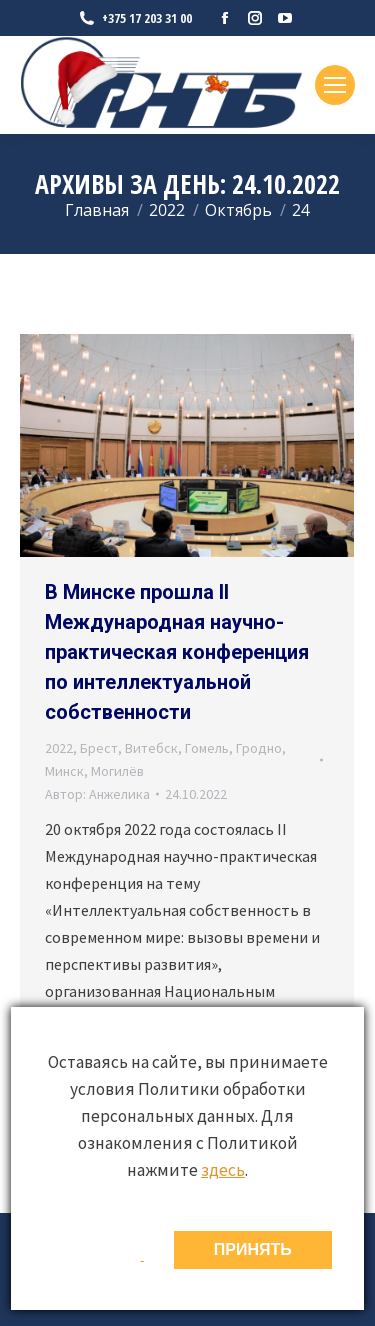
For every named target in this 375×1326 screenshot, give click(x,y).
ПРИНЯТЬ (253, 1249)
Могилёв (117, 771)
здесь (223, 1170)
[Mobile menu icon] (335, 85)
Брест (99, 748)
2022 (59, 748)
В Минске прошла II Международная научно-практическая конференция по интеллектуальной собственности (177, 652)
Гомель (207, 748)
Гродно (259, 748)
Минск (64, 771)
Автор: (97, 794)
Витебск (151, 748)
